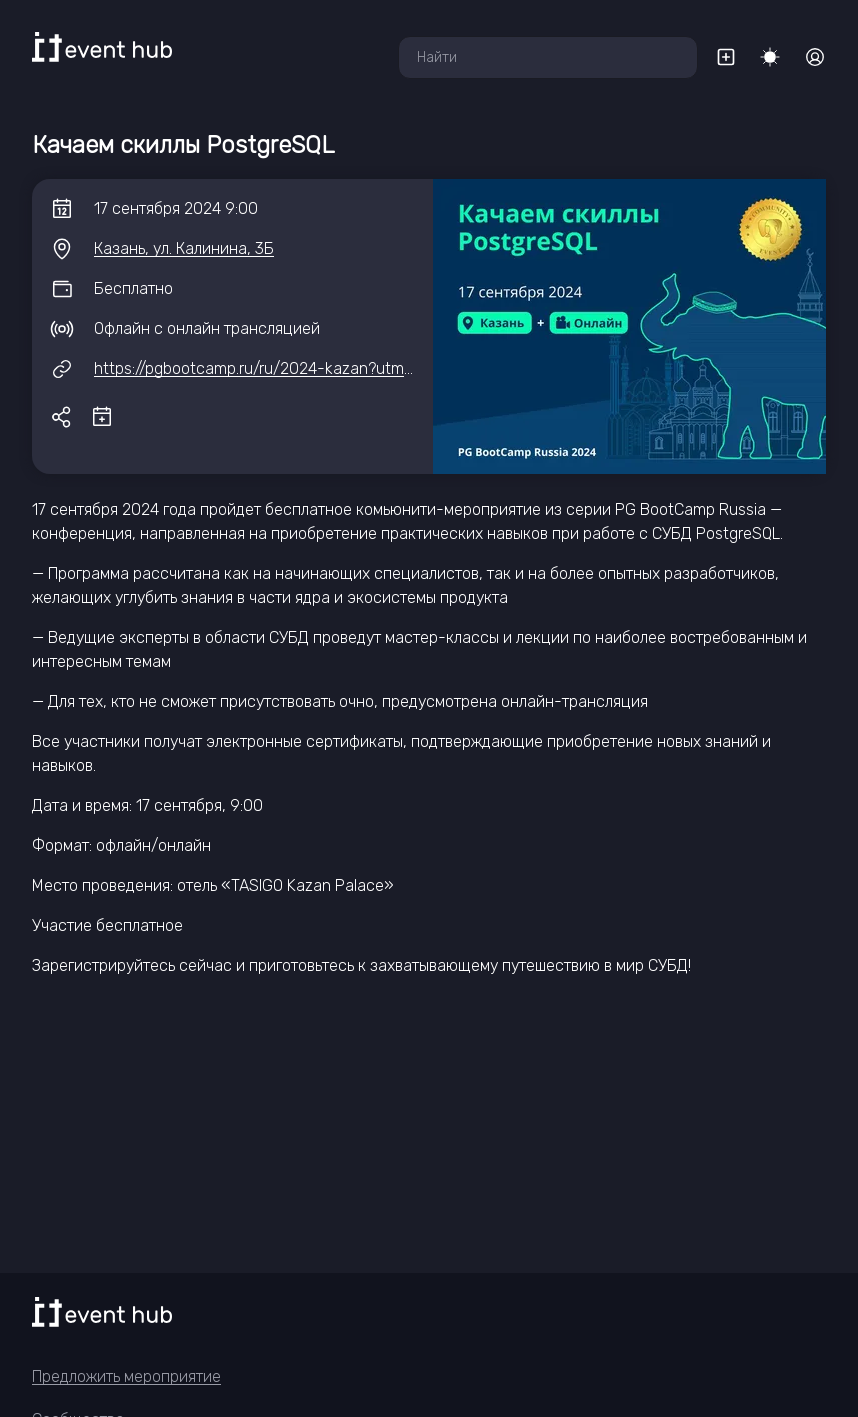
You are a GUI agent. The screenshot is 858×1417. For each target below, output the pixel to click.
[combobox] (548, 57)
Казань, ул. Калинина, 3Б (184, 248)
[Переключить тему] (770, 57)
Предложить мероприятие (126, 1376)
